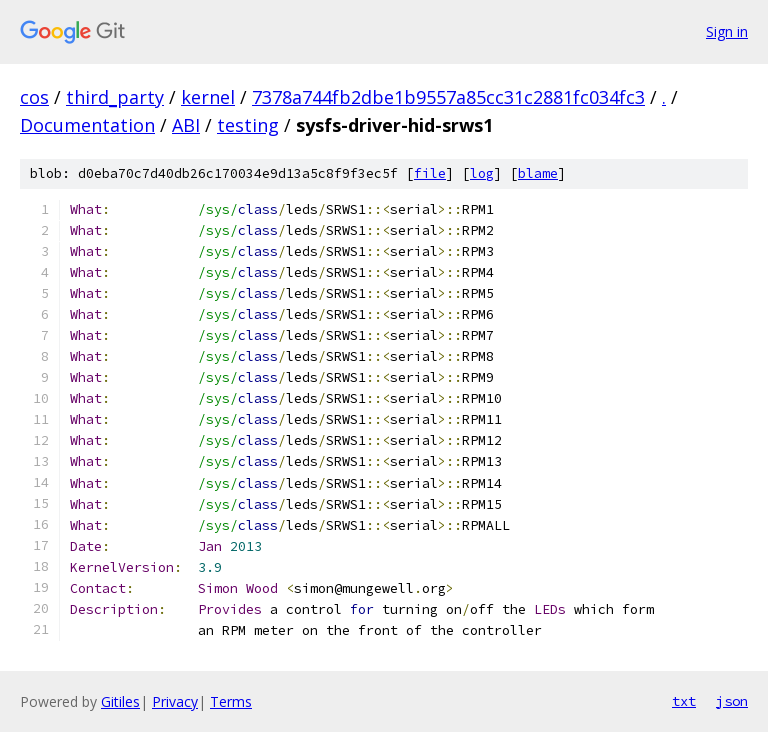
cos (34, 97)
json (732, 701)
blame (538, 173)
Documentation (87, 125)
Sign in (727, 31)
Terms (231, 701)
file (430, 173)
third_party (115, 97)
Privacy (175, 701)
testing (248, 125)
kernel (208, 97)
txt (684, 701)
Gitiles (120, 701)
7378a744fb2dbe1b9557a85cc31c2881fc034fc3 (448, 97)
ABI (186, 125)
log (482, 173)
